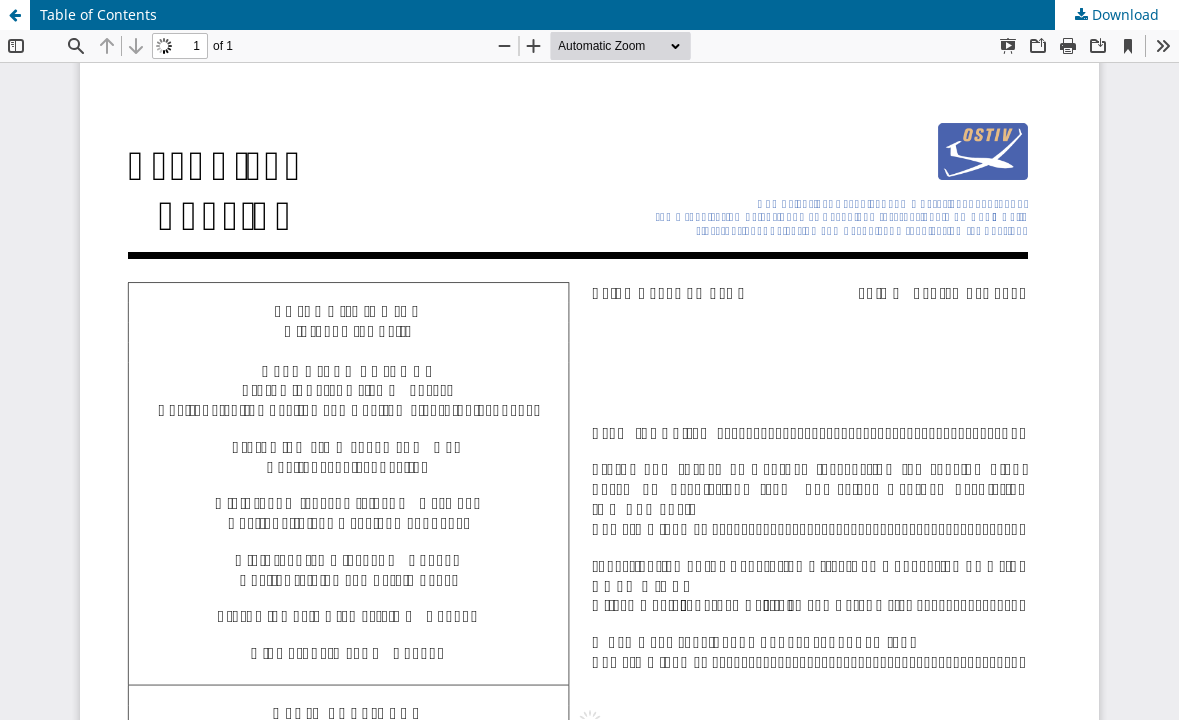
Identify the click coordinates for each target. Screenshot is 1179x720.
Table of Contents (98, 14)
